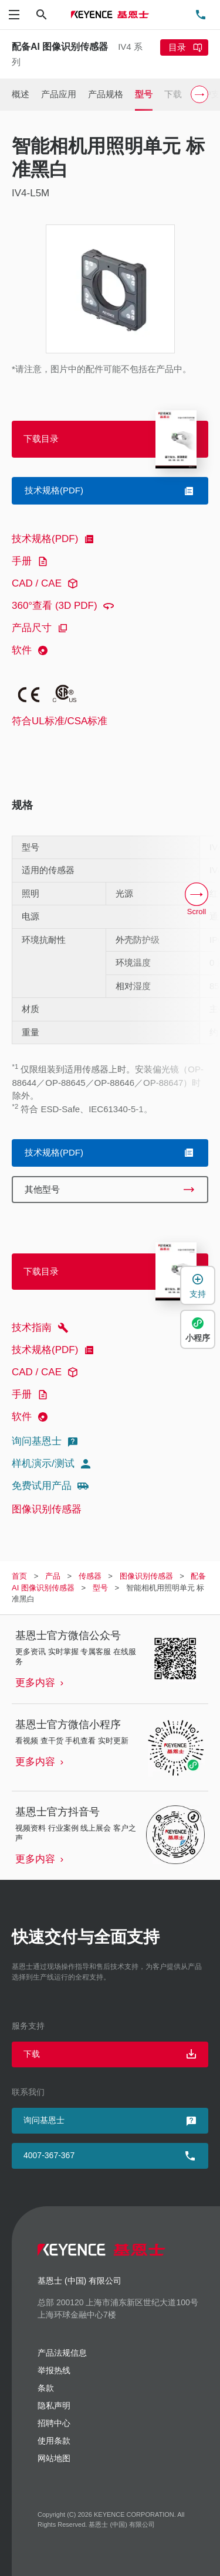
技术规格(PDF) (55, 539)
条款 (46, 2388)
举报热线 (54, 2370)
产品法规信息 (62, 2352)
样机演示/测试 (53, 1464)
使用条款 (54, 2440)
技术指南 (42, 1328)
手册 (32, 561)
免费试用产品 (52, 1486)
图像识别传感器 (47, 1509)
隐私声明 (54, 2405)
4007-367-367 (49, 2155)
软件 (32, 650)
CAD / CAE (47, 583)
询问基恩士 (47, 1441)
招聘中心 (54, 2423)
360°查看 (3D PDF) (64, 606)
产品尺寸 (42, 628)
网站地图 (54, 2458)
